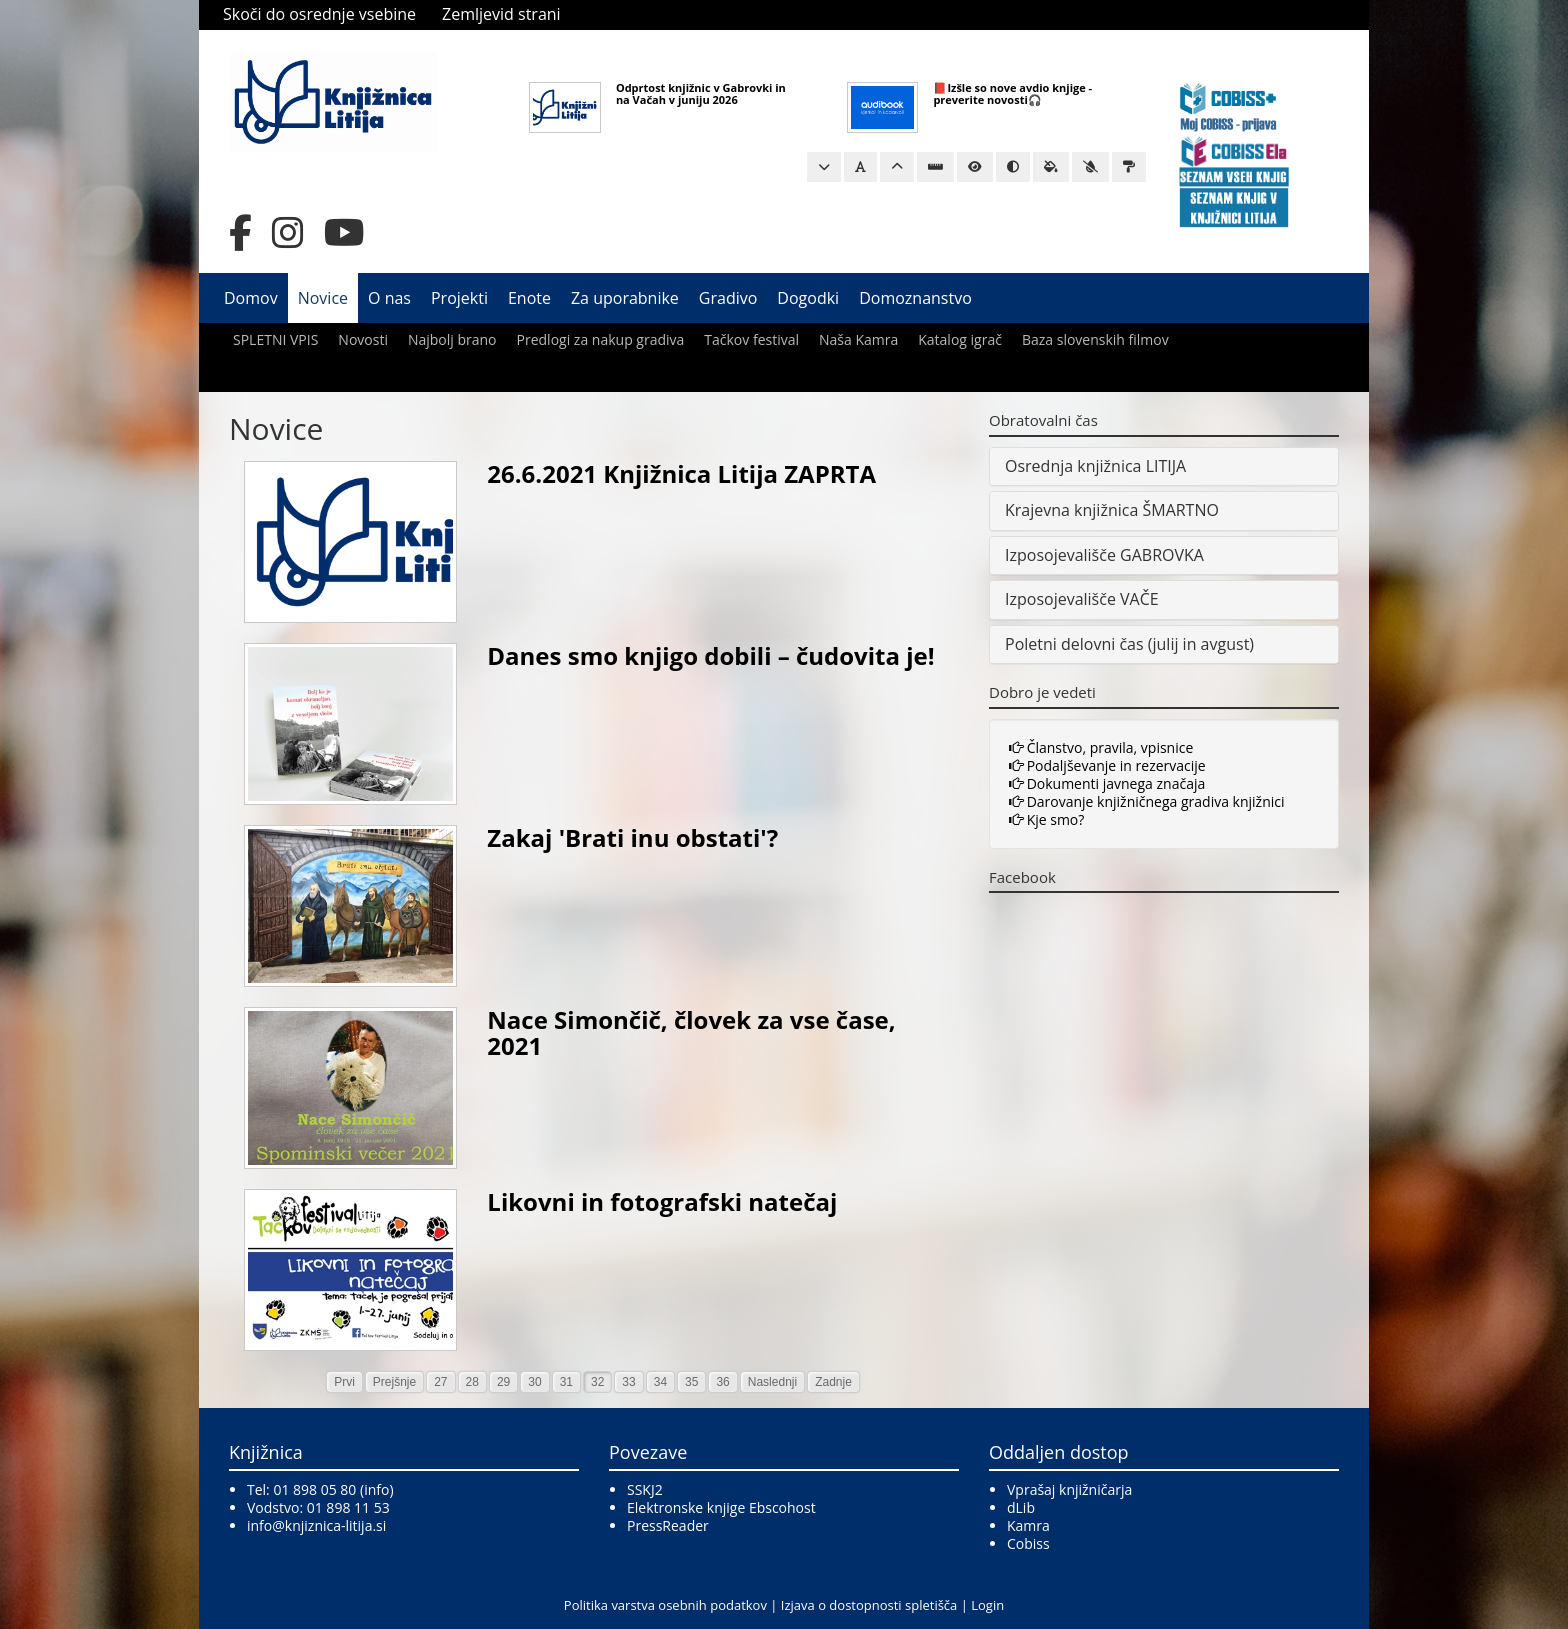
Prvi (344, 1382)
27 (440, 1382)
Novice (323, 298)
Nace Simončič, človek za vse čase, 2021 (691, 1032)
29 (503, 1382)
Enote (529, 298)
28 (472, 1382)
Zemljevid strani (501, 14)
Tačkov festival (751, 339)
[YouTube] (344, 233)
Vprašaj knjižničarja (1069, 1489)
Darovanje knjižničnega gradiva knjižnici (1147, 801)
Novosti (363, 339)
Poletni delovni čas (1074, 644)
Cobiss (1028, 1543)
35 (691, 1382)
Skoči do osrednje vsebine (319, 14)
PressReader (668, 1525)
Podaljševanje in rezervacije (1107, 765)
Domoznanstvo (915, 298)
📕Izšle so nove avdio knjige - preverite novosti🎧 (1012, 93)
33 (628, 1382)
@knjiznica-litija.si (329, 1525)
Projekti (459, 298)
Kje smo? (1046, 819)
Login (987, 1605)
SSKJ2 (645, 1489)
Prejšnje (394, 1382)
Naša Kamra (858, 339)
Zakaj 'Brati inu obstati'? (632, 837)
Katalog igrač (960, 339)
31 (566, 1382)
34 (660, 1382)
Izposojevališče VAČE (1082, 599)
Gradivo (728, 298)
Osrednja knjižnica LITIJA (1095, 466)
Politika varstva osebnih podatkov (665, 1605)
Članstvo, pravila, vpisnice (1101, 747)
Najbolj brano (452, 339)
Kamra (1028, 1525)
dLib (1021, 1507)
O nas (389, 298)
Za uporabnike (625, 298)
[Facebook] (240, 233)
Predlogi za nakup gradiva (601, 339)
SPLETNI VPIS (275, 339)
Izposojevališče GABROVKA (1104, 555)
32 (597, 1382)
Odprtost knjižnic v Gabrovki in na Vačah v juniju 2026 (701, 93)
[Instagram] (288, 233)
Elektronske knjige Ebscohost (721, 1507)
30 (534, 1382)
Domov (251, 298)
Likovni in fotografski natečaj (662, 1201)
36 (722, 1382)
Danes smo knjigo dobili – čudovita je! (710, 655)
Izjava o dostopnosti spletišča (869, 1605)
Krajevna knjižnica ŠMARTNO (1112, 510)
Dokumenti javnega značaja (1107, 783)
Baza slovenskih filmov (1095, 339)
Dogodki (808, 298)
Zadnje (833, 1382)
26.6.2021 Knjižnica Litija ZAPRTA (681, 473)
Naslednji (772, 1382)
